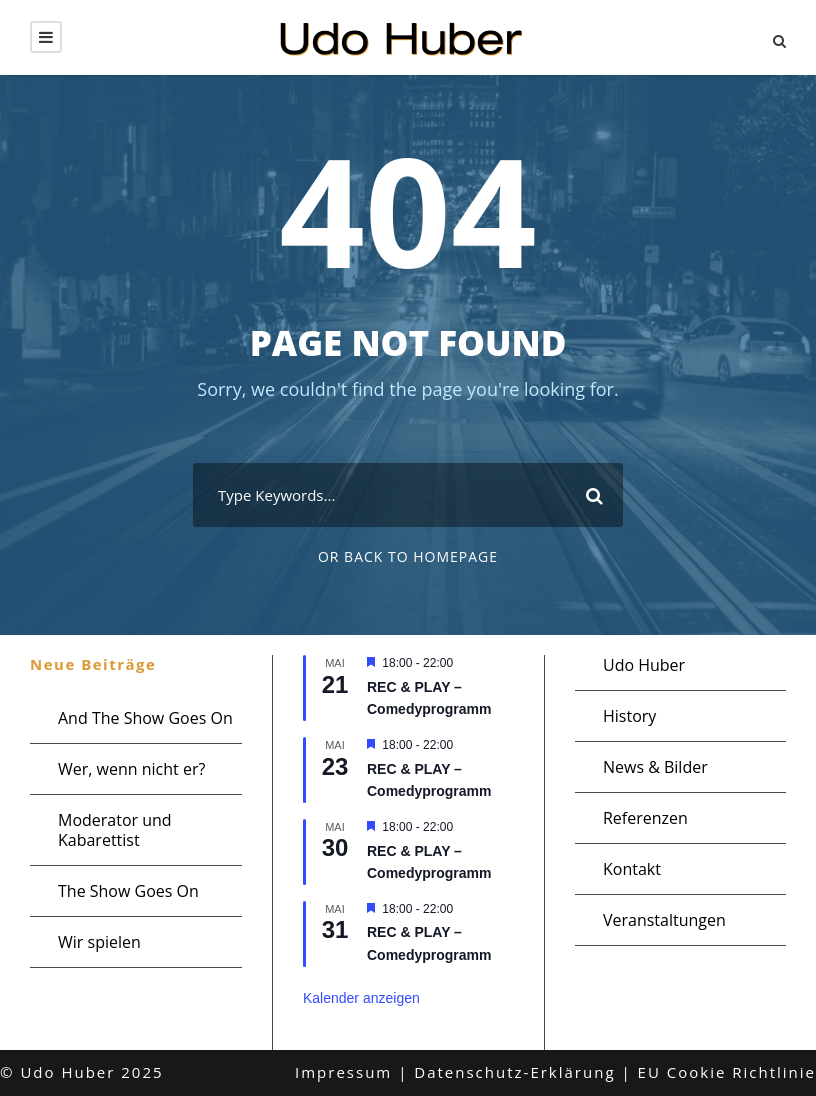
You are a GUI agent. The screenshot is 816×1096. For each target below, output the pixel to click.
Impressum (343, 1072)
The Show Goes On (128, 891)
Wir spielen (99, 942)
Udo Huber (644, 665)
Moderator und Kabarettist (115, 830)
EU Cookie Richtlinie (727, 1072)
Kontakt (632, 869)
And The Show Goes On (145, 718)
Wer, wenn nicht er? (131, 769)
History (629, 716)
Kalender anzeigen (361, 998)
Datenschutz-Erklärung (514, 1072)
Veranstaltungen (664, 920)
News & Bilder (655, 767)
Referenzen (645, 818)
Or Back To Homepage (408, 556)
